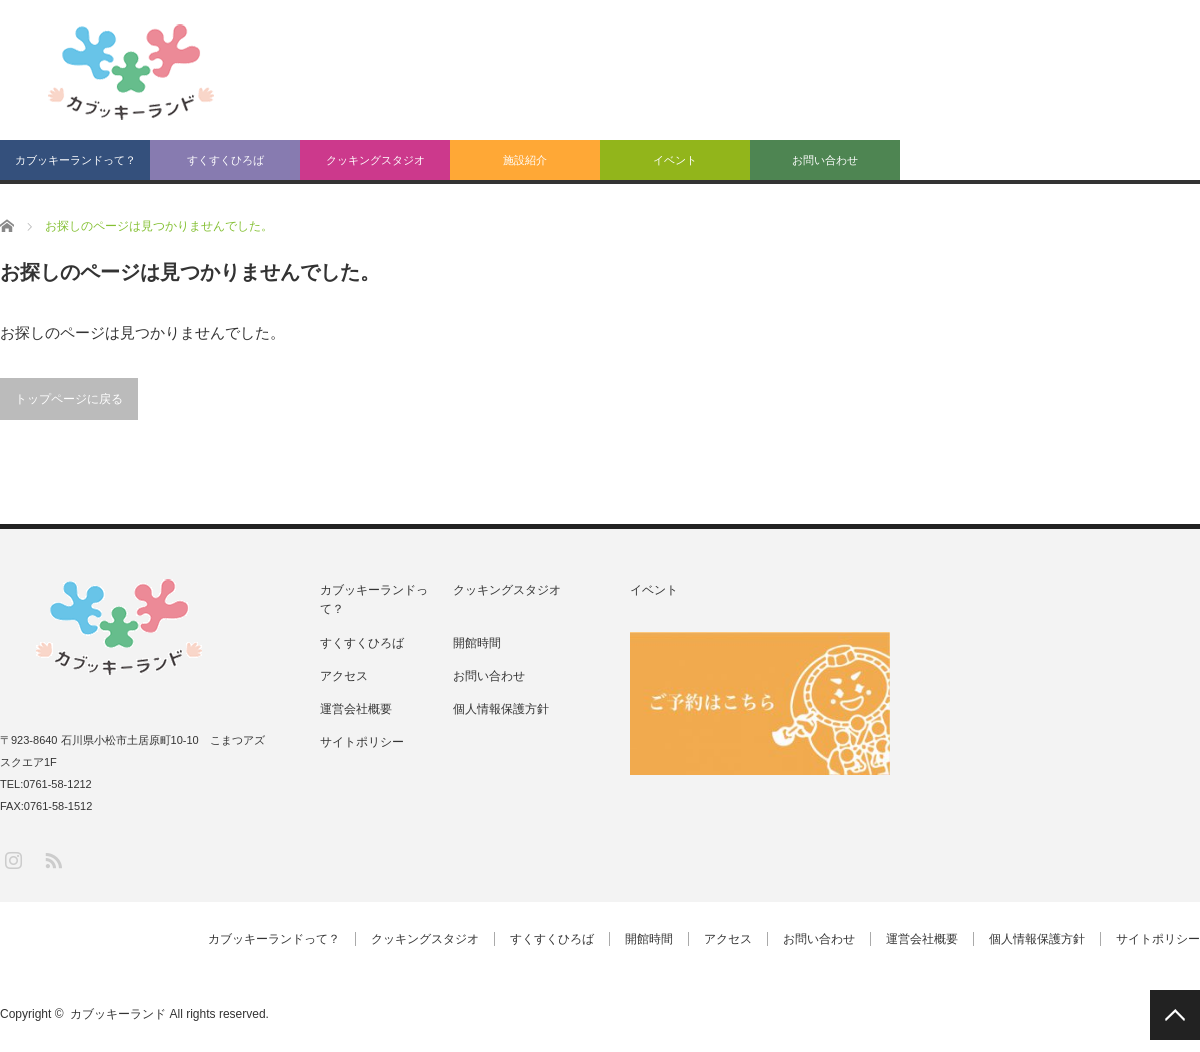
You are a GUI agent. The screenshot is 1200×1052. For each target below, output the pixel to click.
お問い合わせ (825, 160)
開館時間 (477, 643)
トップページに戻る (69, 399)
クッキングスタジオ (375, 160)
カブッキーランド (118, 1014)
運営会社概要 (356, 709)
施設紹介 (525, 160)
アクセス (344, 676)
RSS (52, 859)
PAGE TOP (1175, 1015)
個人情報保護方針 (501, 709)
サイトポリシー (362, 742)
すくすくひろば (225, 160)
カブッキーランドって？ (75, 160)
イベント (675, 160)
